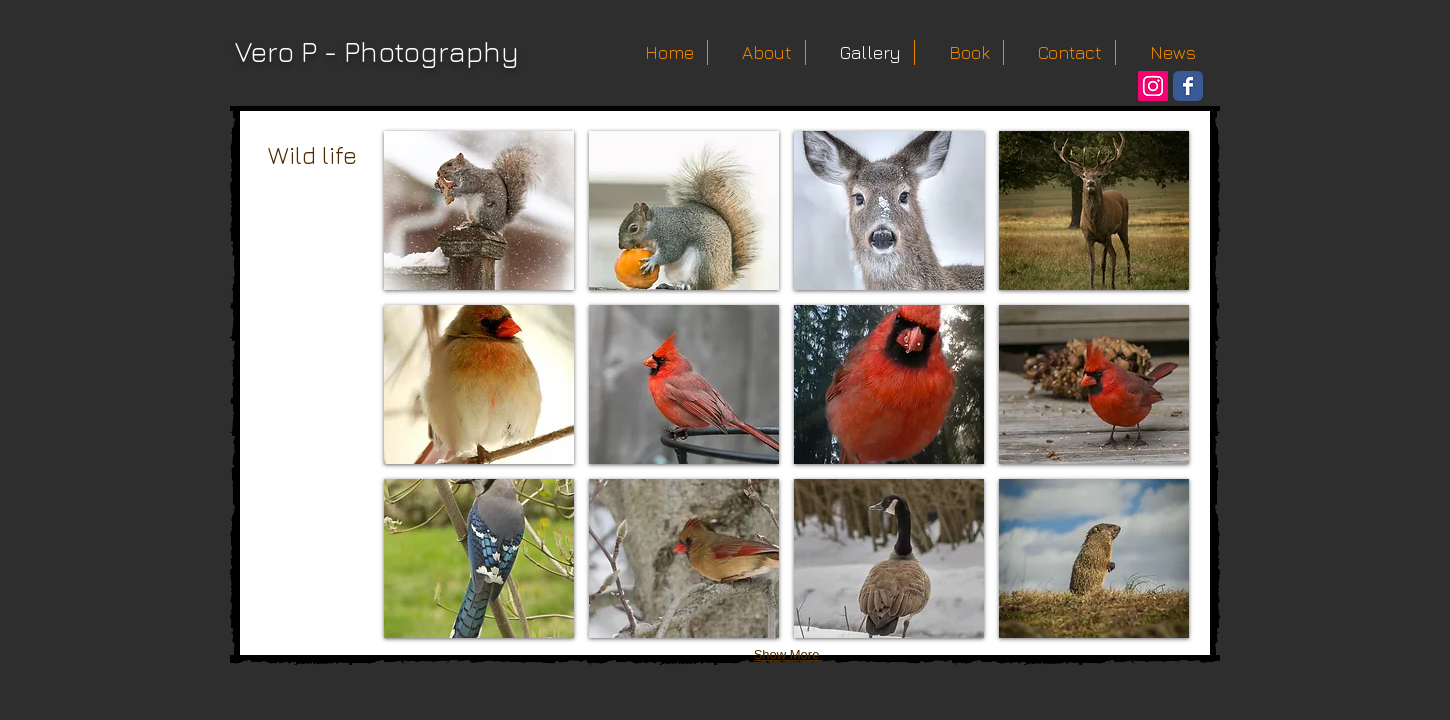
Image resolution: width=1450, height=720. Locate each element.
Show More (787, 654)
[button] (479, 210)
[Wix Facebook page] (1188, 86)
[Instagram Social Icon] (1153, 86)
